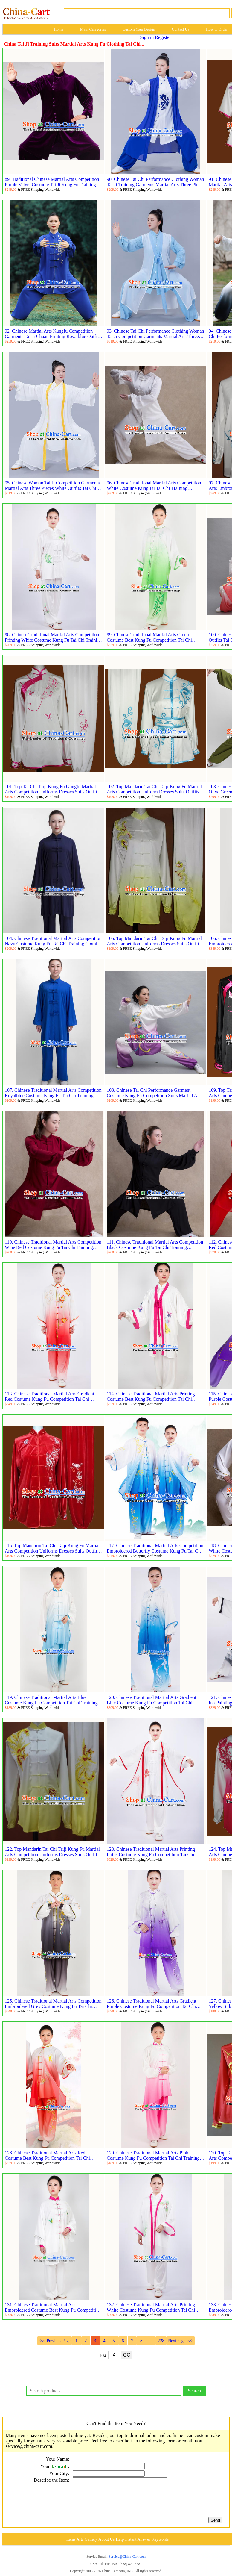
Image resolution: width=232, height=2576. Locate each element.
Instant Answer (137, 2546)
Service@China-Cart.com (127, 2564)
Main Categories (93, 29)
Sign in (147, 37)
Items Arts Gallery (81, 2546)
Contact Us (180, 29)
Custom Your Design (139, 29)
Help (120, 2546)
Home (58, 29)
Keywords (160, 2546)
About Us (106, 2546)
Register (163, 37)
